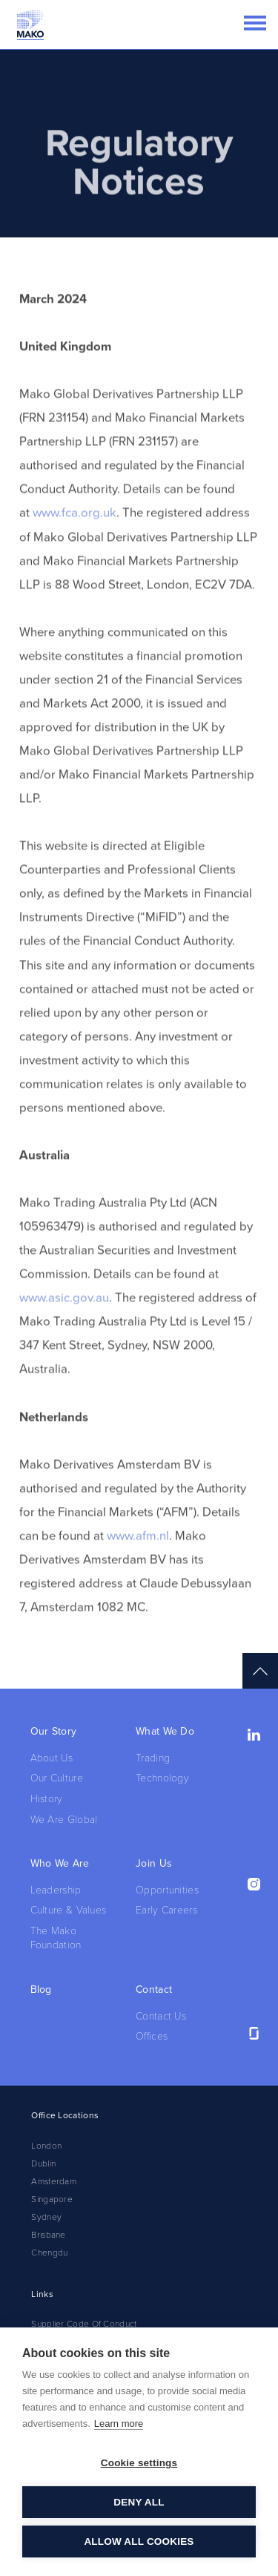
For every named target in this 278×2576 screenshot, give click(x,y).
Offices (152, 2036)
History (46, 1799)
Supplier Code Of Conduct (83, 2324)
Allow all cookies (138, 2541)
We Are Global (64, 1819)
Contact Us (161, 2016)
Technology (162, 1778)
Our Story (53, 1731)
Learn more (118, 2423)
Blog (41, 1989)
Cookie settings (139, 2462)
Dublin (43, 2163)
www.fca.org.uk (74, 532)
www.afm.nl (138, 1555)
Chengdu (49, 2252)
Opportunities (167, 1890)
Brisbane (48, 2235)
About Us (51, 1758)
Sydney (46, 2217)
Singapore (52, 2199)
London (46, 2145)
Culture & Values (68, 1910)
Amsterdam (53, 2181)
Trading (153, 1758)
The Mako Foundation (56, 1938)
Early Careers (166, 1910)
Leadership (56, 1890)
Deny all (138, 2502)
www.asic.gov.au (64, 1317)
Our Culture (56, 1778)
